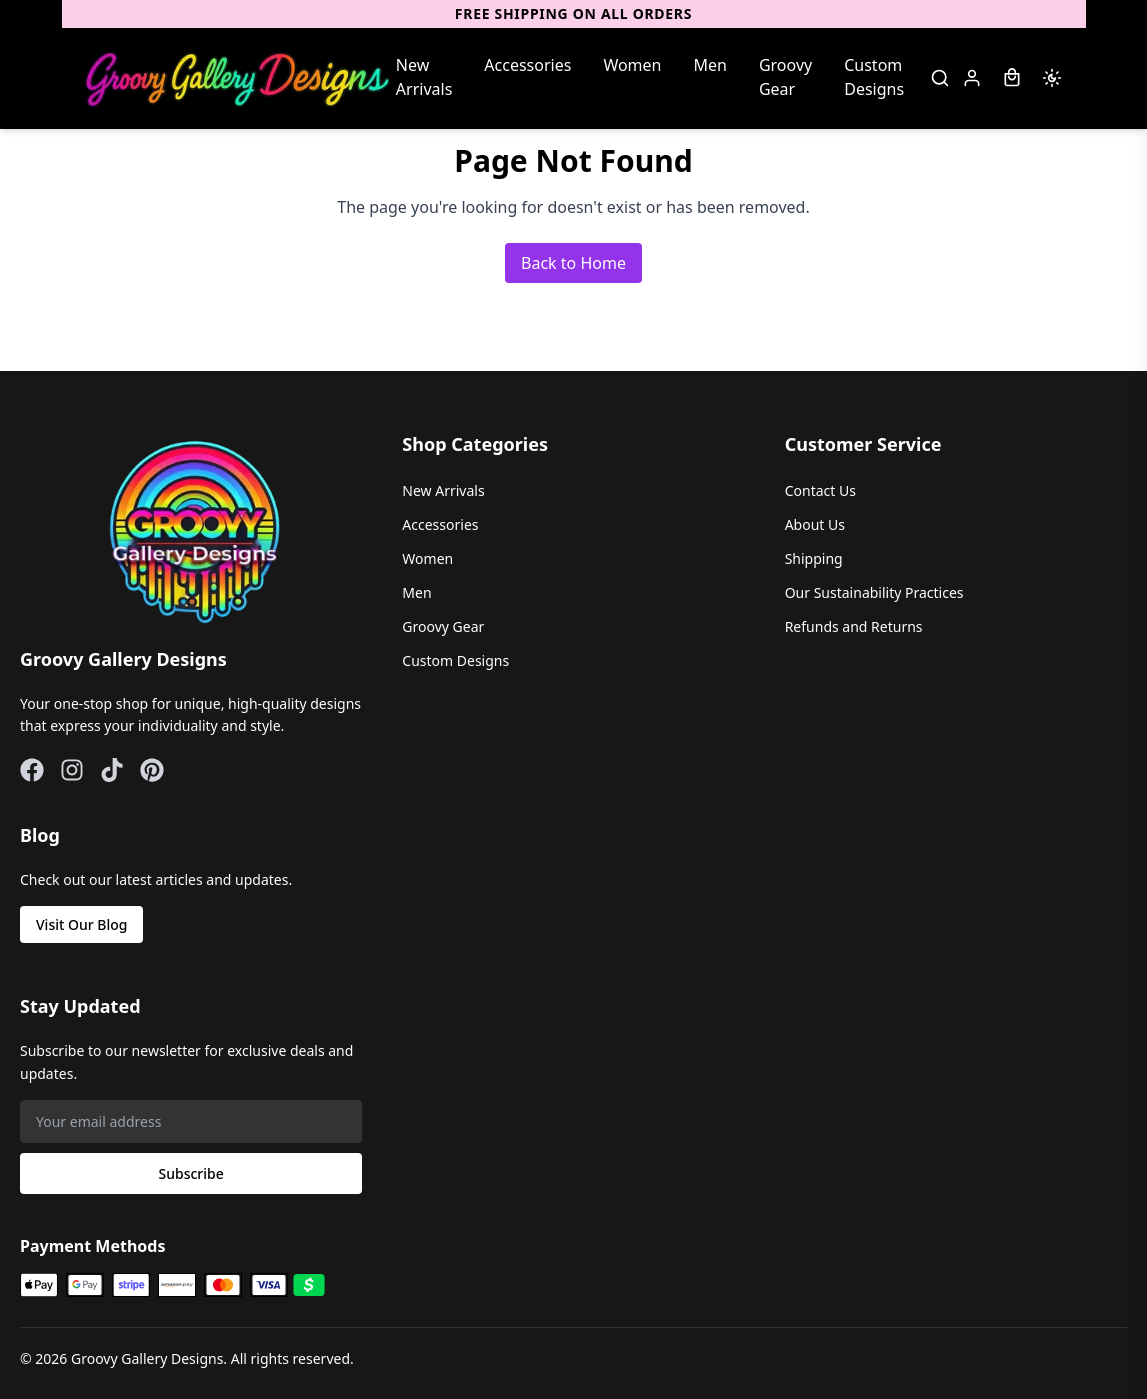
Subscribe (191, 1173)
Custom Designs (874, 77)
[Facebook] (32, 770)
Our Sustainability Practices (874, 592)
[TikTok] (112, 770)
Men (710, 65)
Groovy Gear (785, 77)
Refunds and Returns (854, 626)
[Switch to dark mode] (1052, 78)
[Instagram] (72, 770)
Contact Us (820, 490)
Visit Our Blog (81, 924)
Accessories (527, 65)
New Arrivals (424, 77)
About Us (815, 524)
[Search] (940, 78)
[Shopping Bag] (1012, 78)
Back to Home (573, 263)
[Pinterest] (152, 770)
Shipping (814, 558)
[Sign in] (972, 78)
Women (632, 65)
